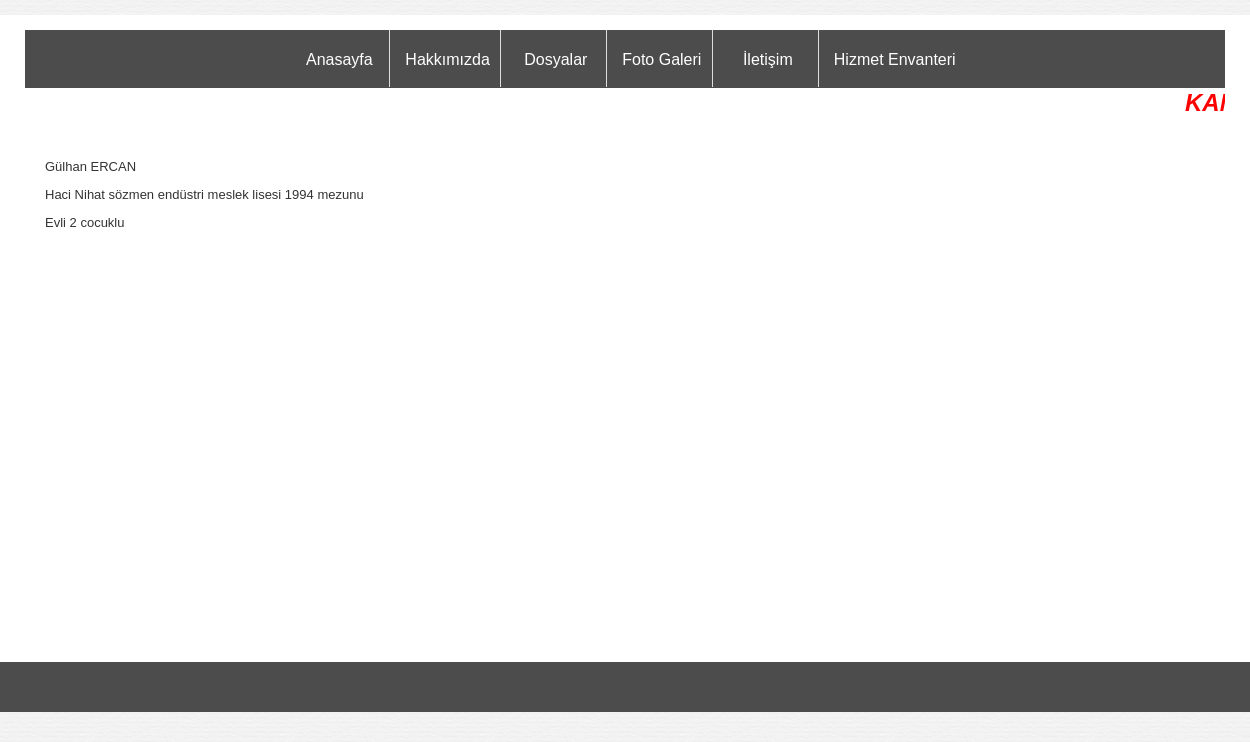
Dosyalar (555, 59)
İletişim (768, 59)
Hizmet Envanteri (895, 59)
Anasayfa (339, 59)
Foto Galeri (661, 59)
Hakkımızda (447, 59)
